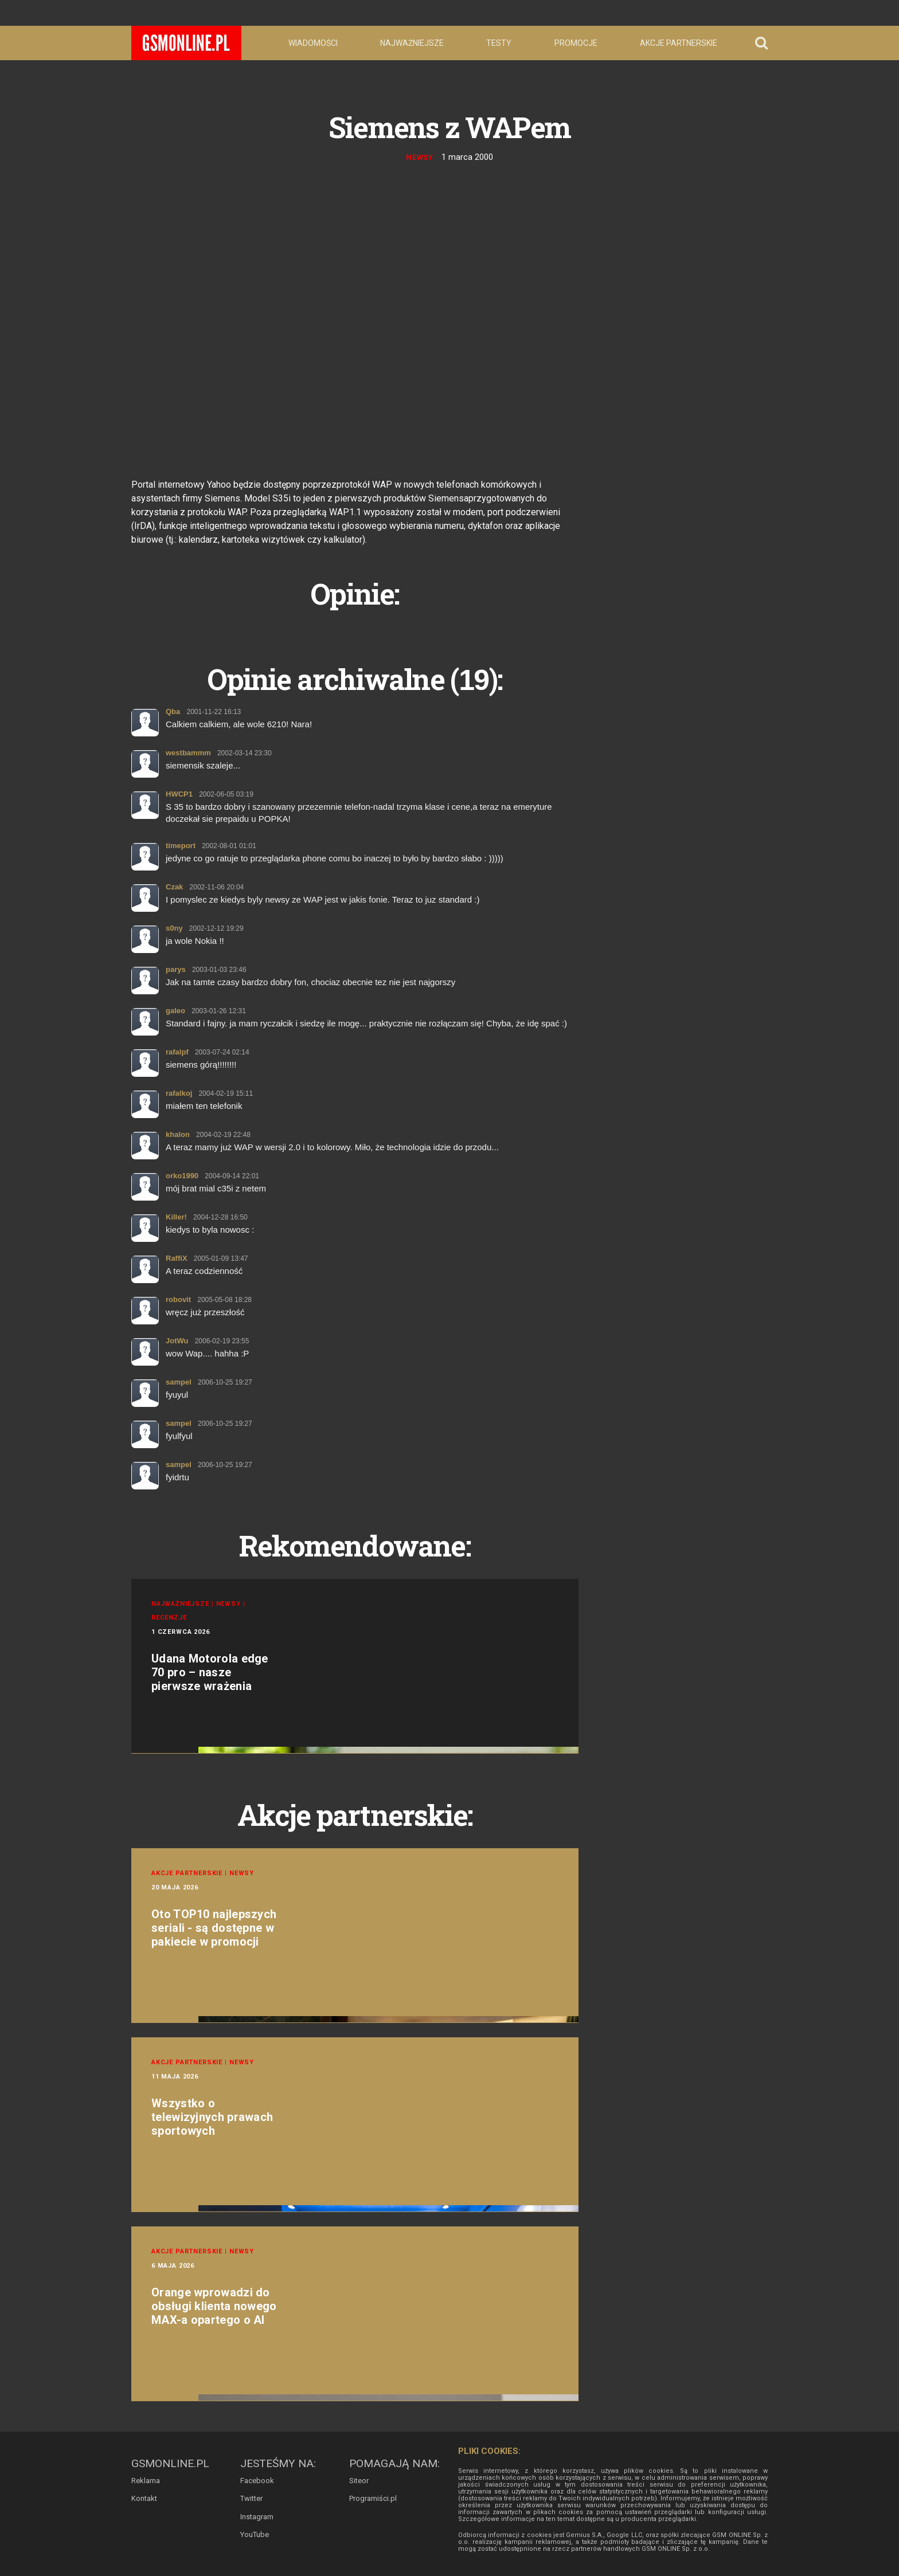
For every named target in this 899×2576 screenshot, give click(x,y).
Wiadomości (313, 43)
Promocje (575, 43)
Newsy (420, 157)
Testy (498, 43)
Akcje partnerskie (678, 43)
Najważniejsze (412, 43)
